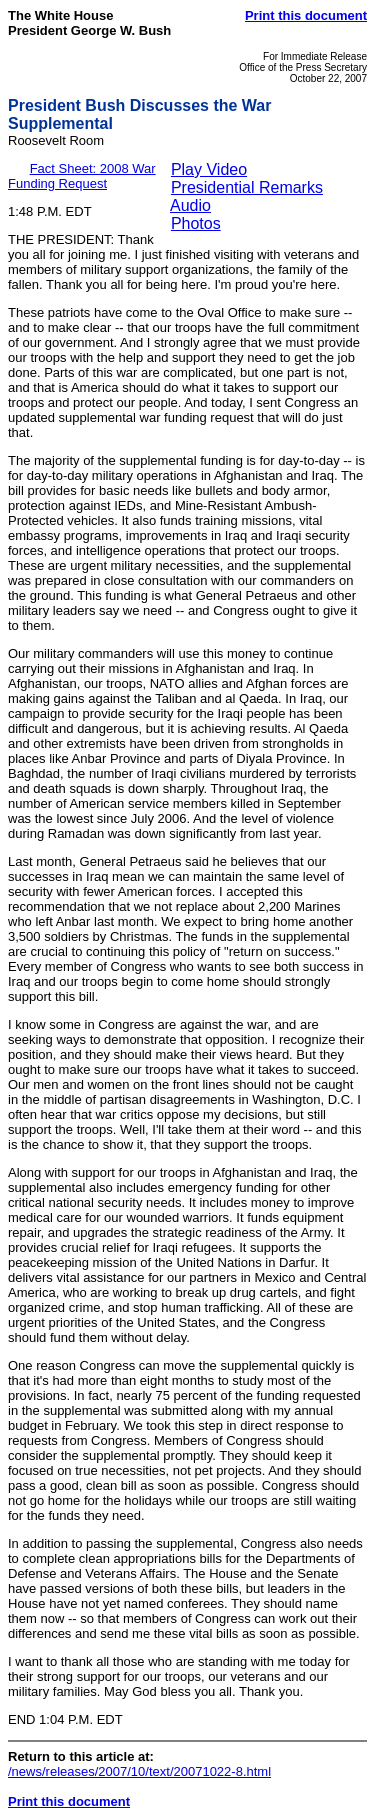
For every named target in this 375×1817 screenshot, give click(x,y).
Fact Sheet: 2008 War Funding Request (82, 176)
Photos (196, 223)
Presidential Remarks (247, 187)
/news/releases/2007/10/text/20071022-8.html (139, 1771)
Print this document (306, 15)
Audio (190, 205)
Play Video (209, 169)
